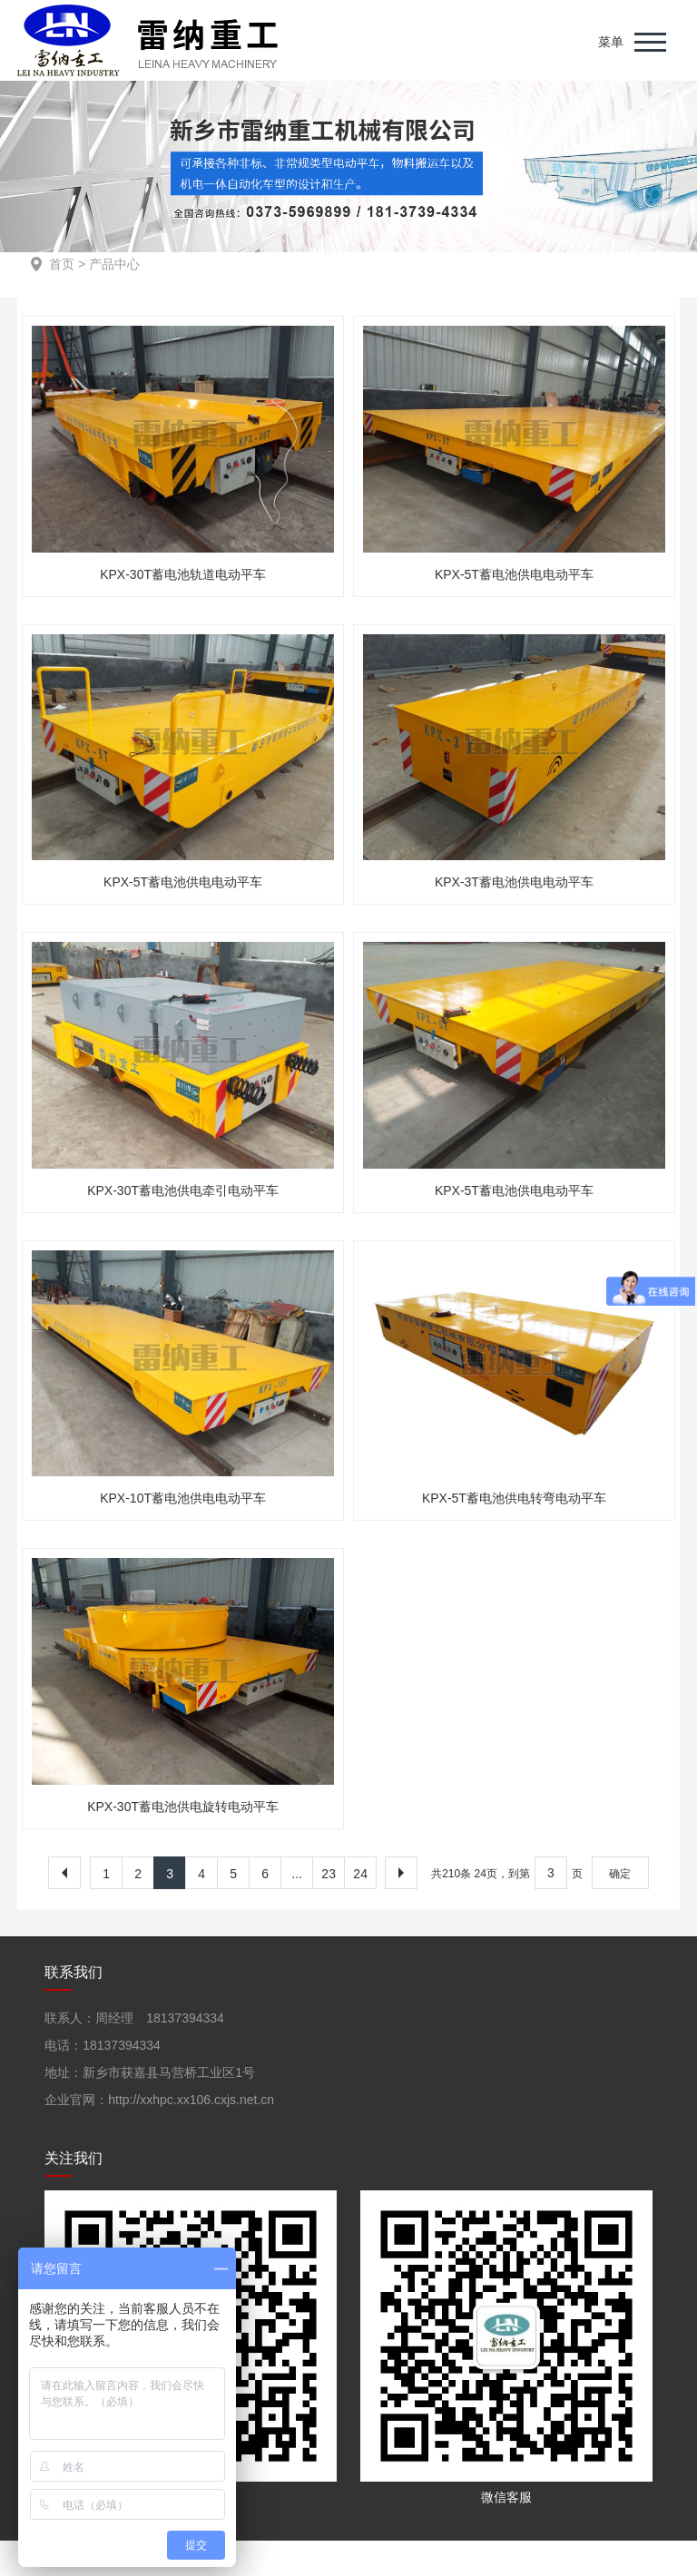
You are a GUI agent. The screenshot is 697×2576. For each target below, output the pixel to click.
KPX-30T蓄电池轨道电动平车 (183, 574)
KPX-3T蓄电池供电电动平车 (514, 882)
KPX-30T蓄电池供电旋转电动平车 (183, 1806)
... (296, 1873)
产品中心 (114, 264)
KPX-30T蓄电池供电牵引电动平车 (183, 1190)
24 (360, 1873)
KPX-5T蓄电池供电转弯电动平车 (514, 1498)
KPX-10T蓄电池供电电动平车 (183, 1498)
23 (328, 1873)
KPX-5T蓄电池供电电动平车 (514, 574)
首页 (61, 264)
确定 (620, 1873)
